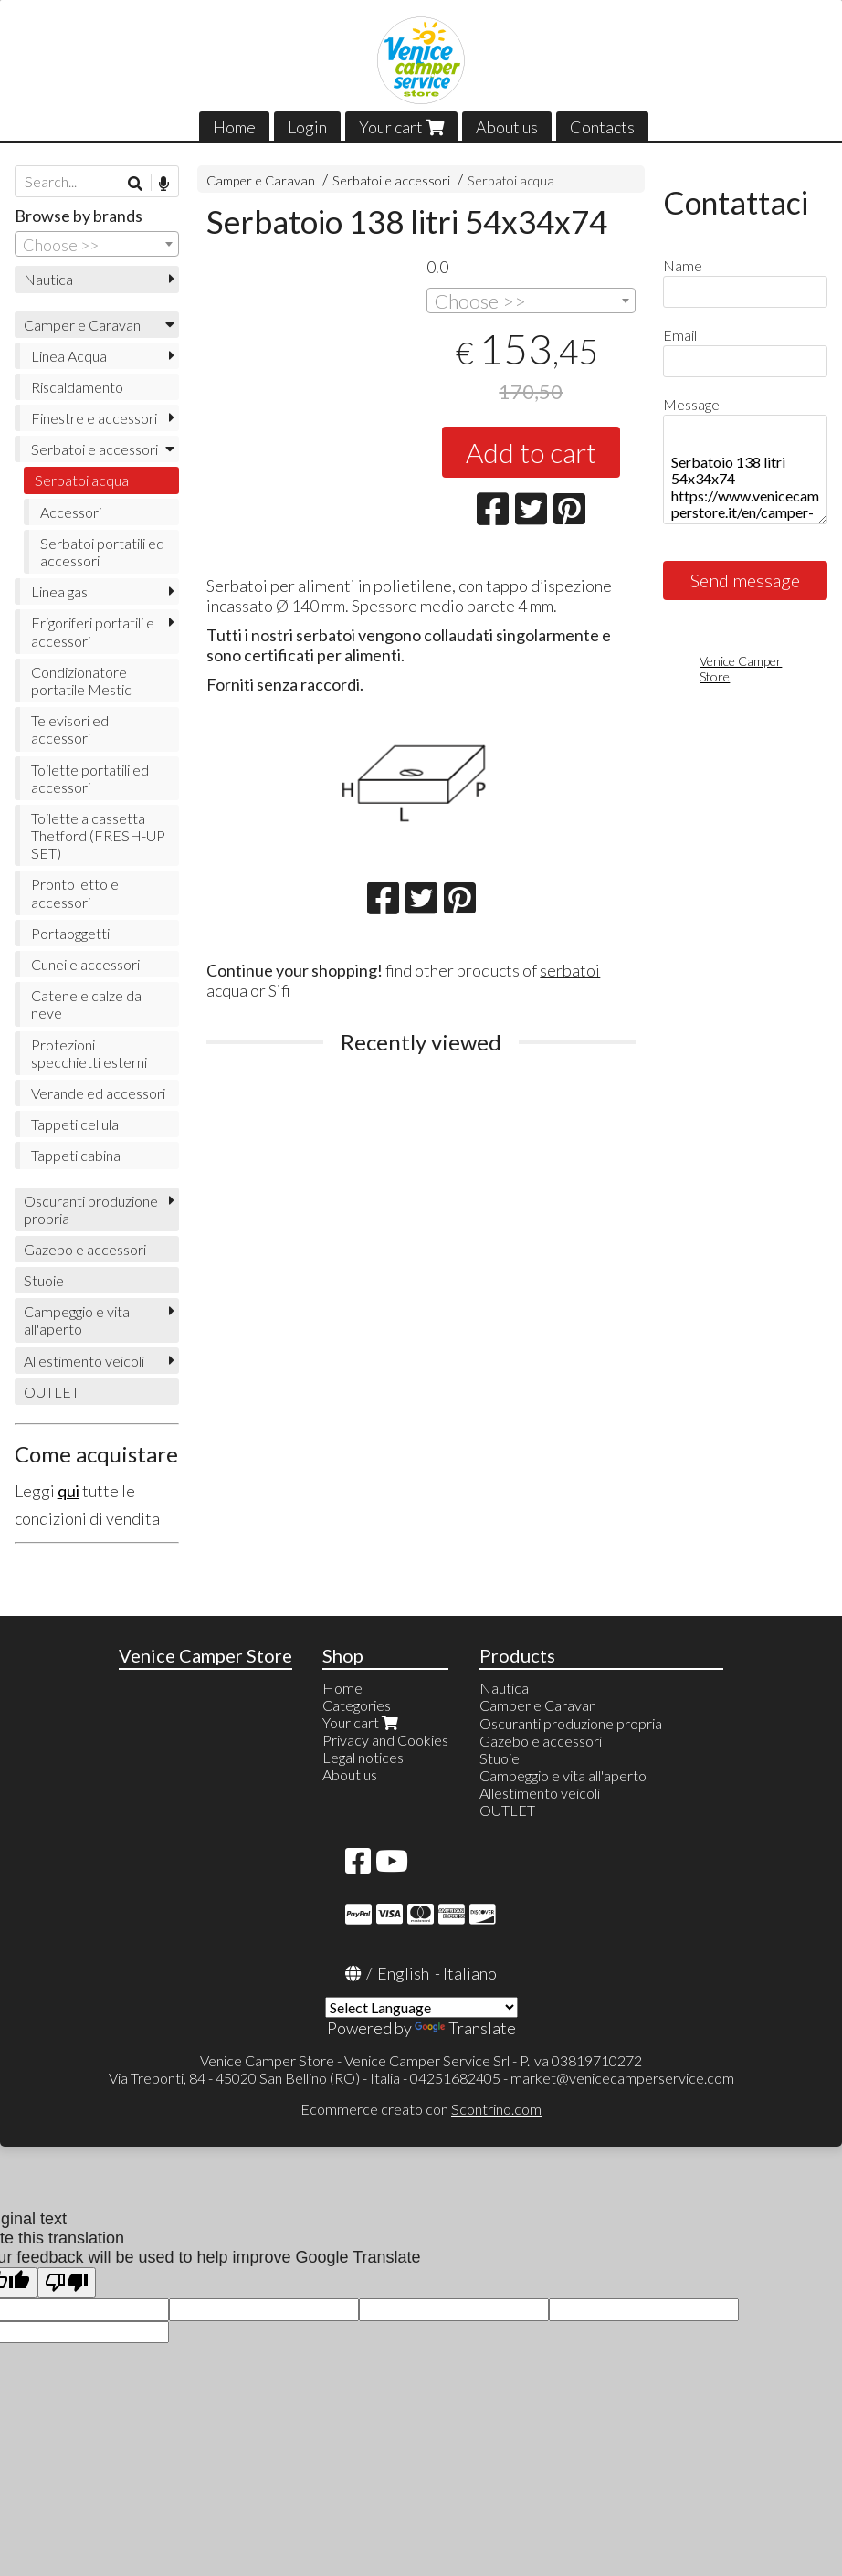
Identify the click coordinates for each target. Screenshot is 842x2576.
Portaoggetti (70, 933)
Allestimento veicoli (84, 1360)
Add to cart (531, 452)
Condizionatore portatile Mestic (81, 680)
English (403, 1973)
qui (68, 1491)
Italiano (470, 1973)
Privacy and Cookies (385, 1739)
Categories (356, 1705)
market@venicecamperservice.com (622, 2077)
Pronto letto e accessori (75, 892)
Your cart (401, 127)
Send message (745, 580)
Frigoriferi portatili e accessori (92, 631)
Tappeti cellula (75, 1124)
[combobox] (531, 300)
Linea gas (59, 591)
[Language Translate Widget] (421, 2007)
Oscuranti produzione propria (91, 1209)
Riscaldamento (77, 387)
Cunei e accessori (85, 964)
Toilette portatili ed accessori (90, 778)
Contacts (602, 127)
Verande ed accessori (98, 1093)
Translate (465, 2028)
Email (680, 334)
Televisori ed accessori (70, 729)
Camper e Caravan (260, 180)
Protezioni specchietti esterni (89, 1053)
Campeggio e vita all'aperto (77, 1320)
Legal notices (363, 1757)
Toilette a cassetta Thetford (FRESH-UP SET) (98, 835)
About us (507, 127)
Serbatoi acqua (511, 180)
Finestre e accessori (94, 418)
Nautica (48, 279)
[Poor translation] (66, 2283)
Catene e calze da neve (86, 1004)
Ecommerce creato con (421, 2108)
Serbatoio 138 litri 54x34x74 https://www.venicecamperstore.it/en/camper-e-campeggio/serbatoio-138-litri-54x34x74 (745, 469)
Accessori (70, 512)
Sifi (279, 990)
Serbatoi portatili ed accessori (102, 551)
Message (691, 404)
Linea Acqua (69, 355)
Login (307, 127)
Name (682, 265)
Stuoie (44, 1280)
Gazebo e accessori (85, 1249)
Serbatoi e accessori (391, 180)
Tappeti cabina (76, 1155)
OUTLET (51, 1391)
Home (234, 127)
